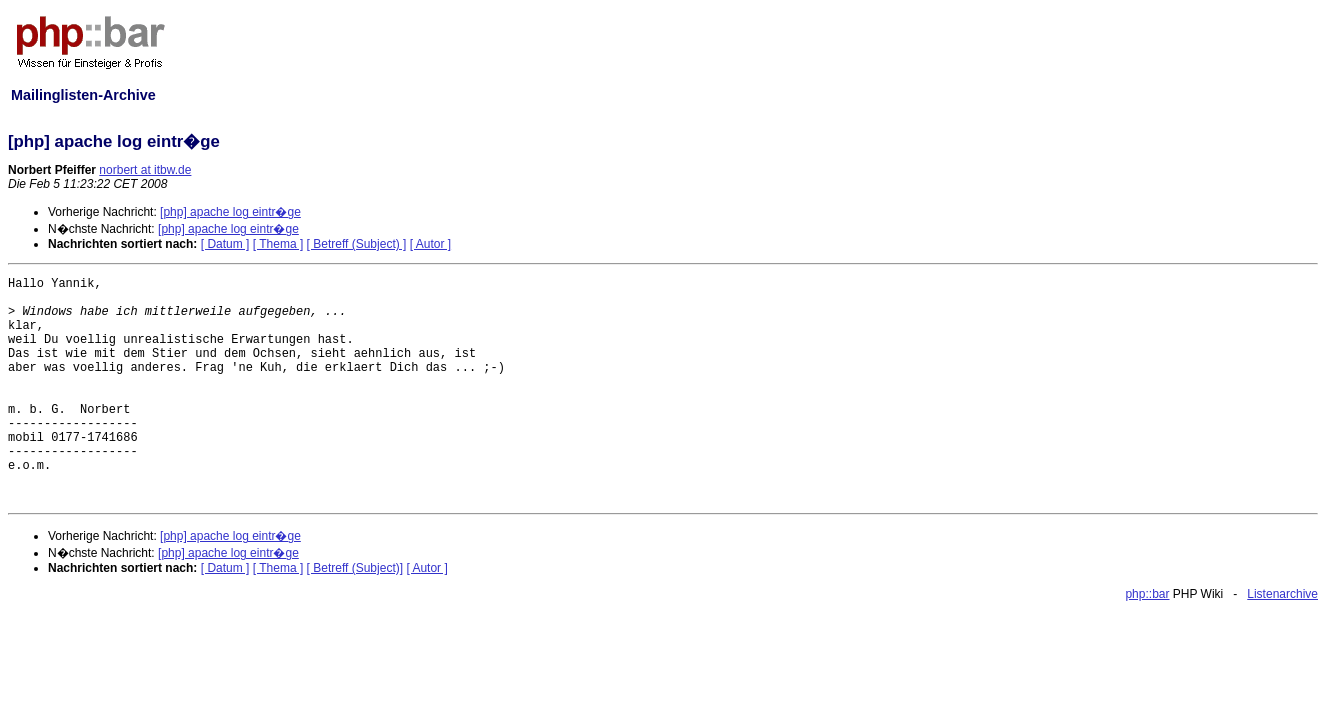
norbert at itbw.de (145, 170)
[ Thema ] (278, 244)
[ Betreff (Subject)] (355, 568)
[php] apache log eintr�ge (230, 212)
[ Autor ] (430, 244)
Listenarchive (1282, 594)
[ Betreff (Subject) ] (357, 244)
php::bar (1147, 594)
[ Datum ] (225, 244)
